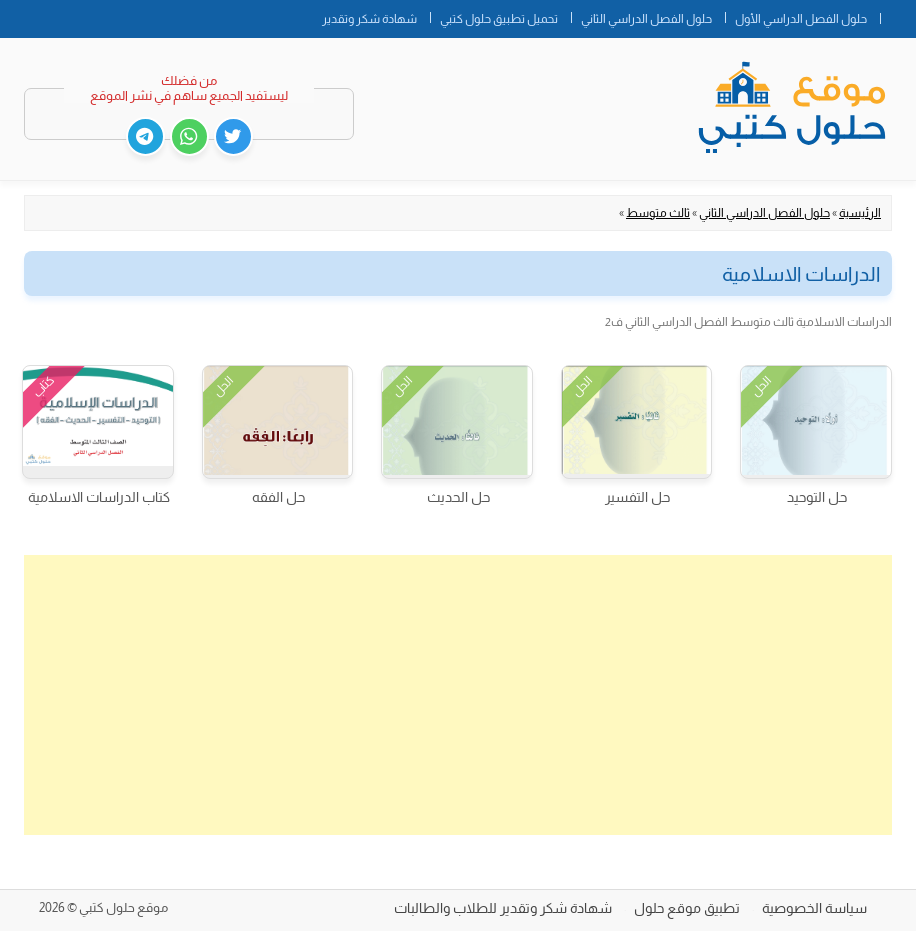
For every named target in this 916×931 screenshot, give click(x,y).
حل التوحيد (817, 497)
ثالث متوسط (658, 213)
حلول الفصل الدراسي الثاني (646, 19)
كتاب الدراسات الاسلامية (99, 497)
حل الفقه (278, 497)
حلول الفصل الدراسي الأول (801, 19)
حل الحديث (458, 497)
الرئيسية (860, 213)
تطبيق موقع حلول (687, 908)
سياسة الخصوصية (814, 908)
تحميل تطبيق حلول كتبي (499, 19)
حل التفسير (637, 497)
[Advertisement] (458, 695)
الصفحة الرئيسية (898, 15)
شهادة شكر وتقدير (369, 19)
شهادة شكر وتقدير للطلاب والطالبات (503, 908)
